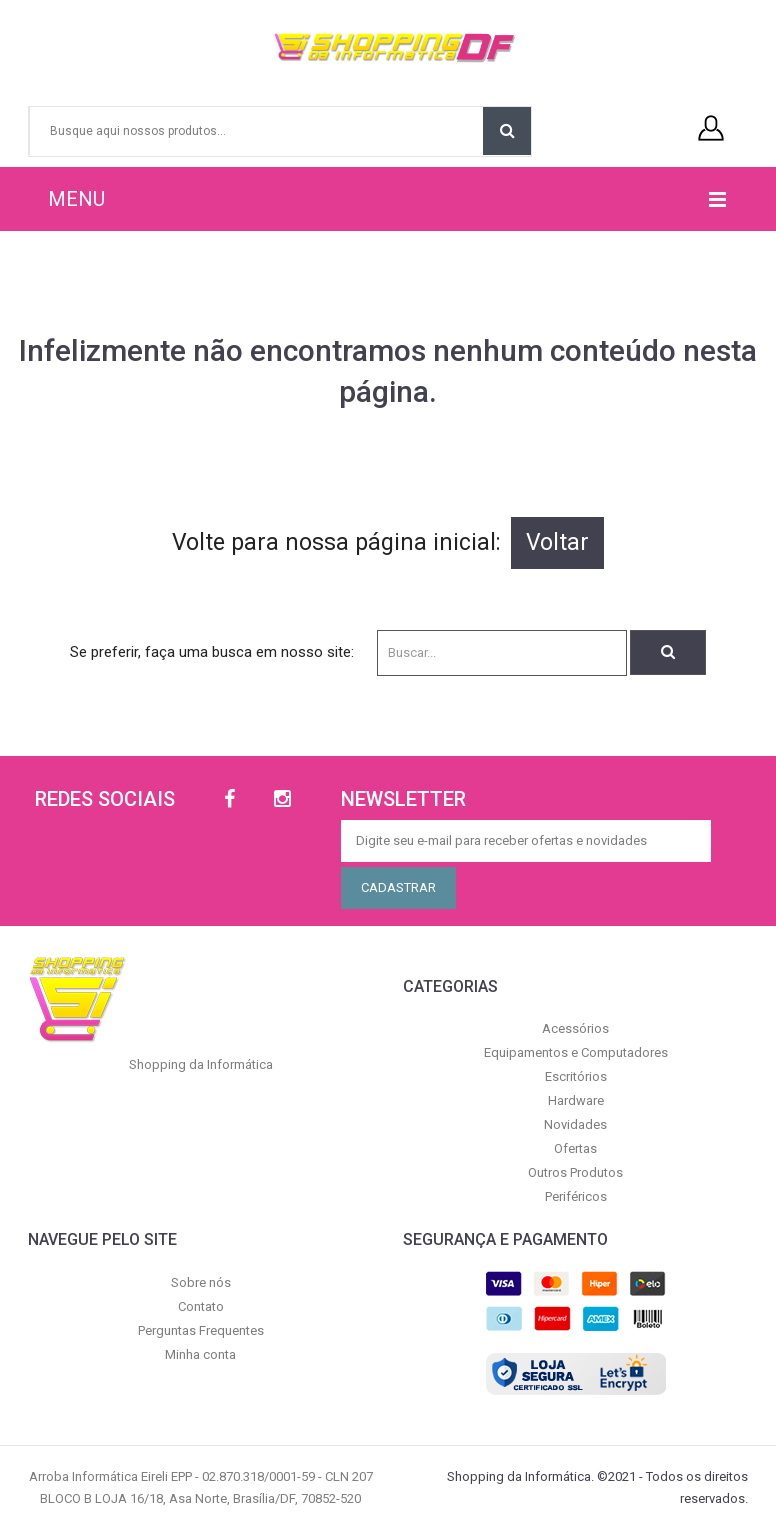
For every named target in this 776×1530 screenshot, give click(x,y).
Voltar (557, 542)
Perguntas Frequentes (201, 1330)
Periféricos (576, 1196)
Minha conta (200, 1354)
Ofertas (575, 1148)
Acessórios (575, 1028)
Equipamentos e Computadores (576, 1052)
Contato (201, 1306)
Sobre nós (201, 1282)
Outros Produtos (575, 1172)
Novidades (575, 1124)
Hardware (576, 1100)
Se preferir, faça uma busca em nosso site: (212, 652)
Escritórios (576, 1076)
